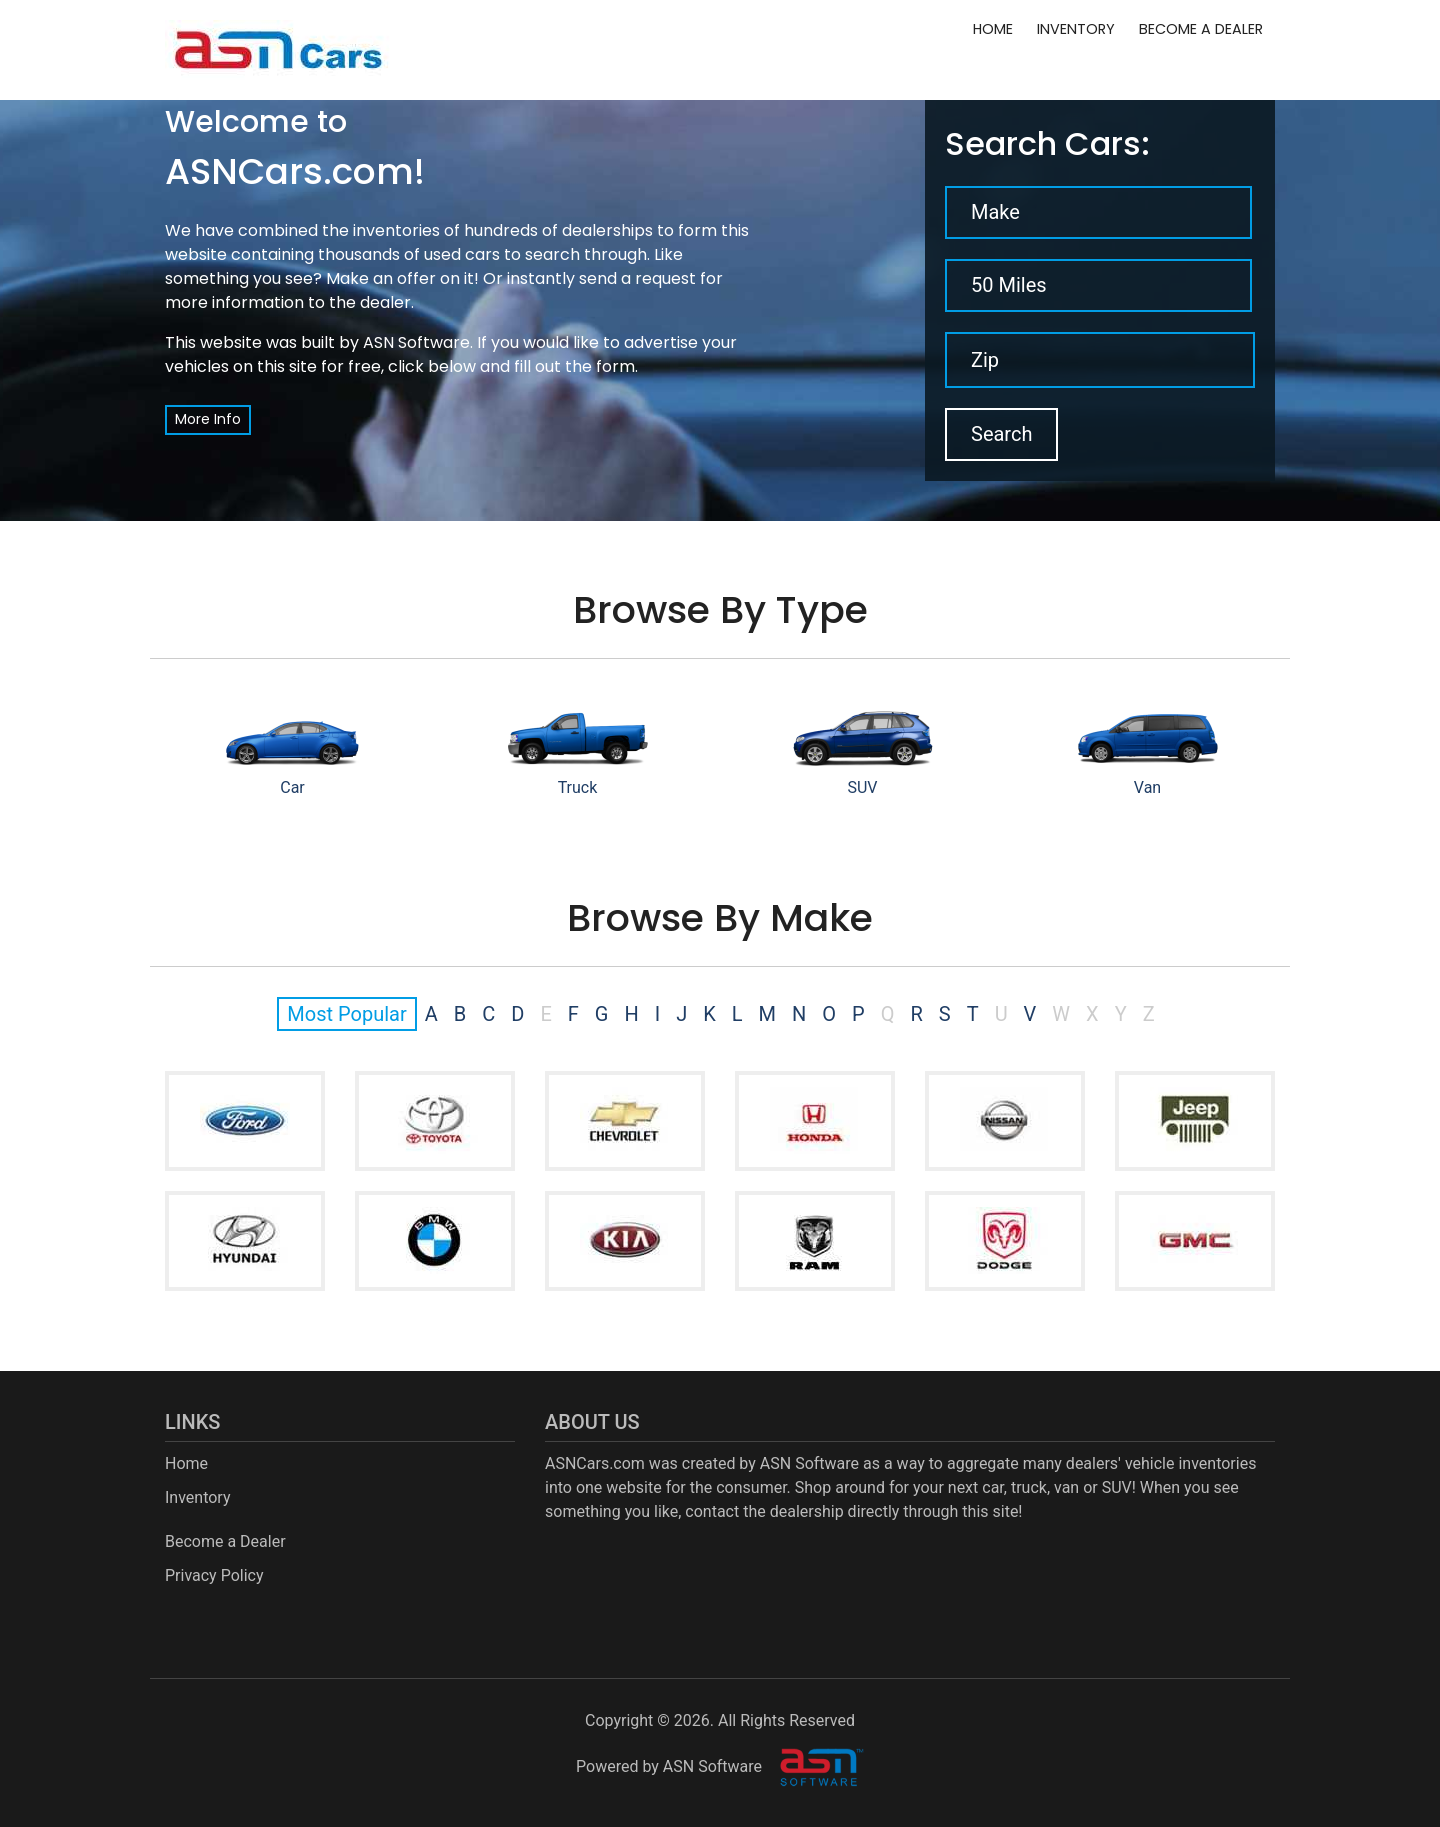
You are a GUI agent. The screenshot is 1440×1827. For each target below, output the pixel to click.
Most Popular (346, 1014)
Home (993, 29)
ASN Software (416, 342)
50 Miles (1009, 285)
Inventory (1076, 29)
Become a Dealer (1201, 29)
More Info (208, 419)
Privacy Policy (214, 1575)
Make (995, 212)
